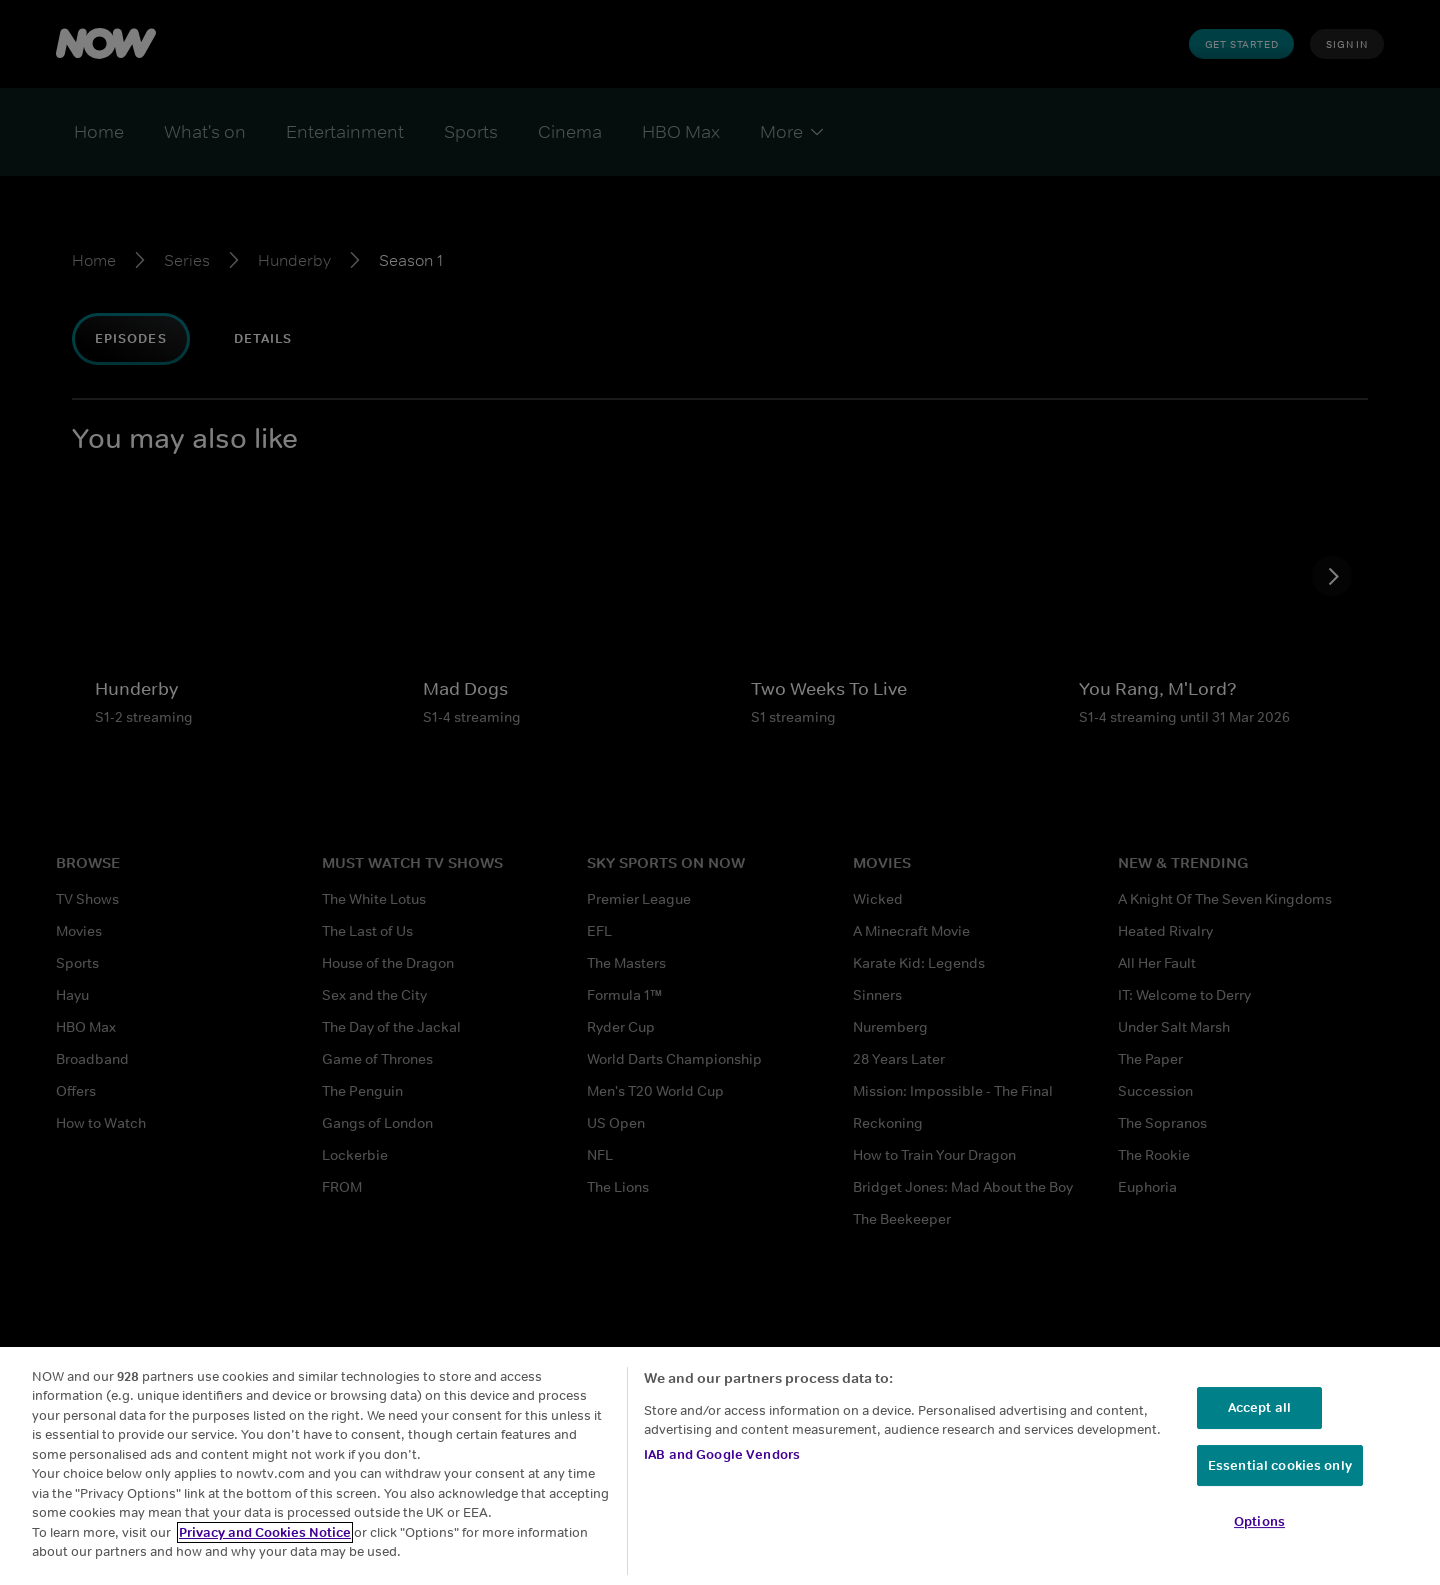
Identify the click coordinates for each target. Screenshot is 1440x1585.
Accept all (1259, 1407)
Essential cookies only (1280, 1465)
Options (1259, 1521)
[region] (720, 1466)
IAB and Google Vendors (722, 1454)
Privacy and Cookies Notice (265, 1532)
